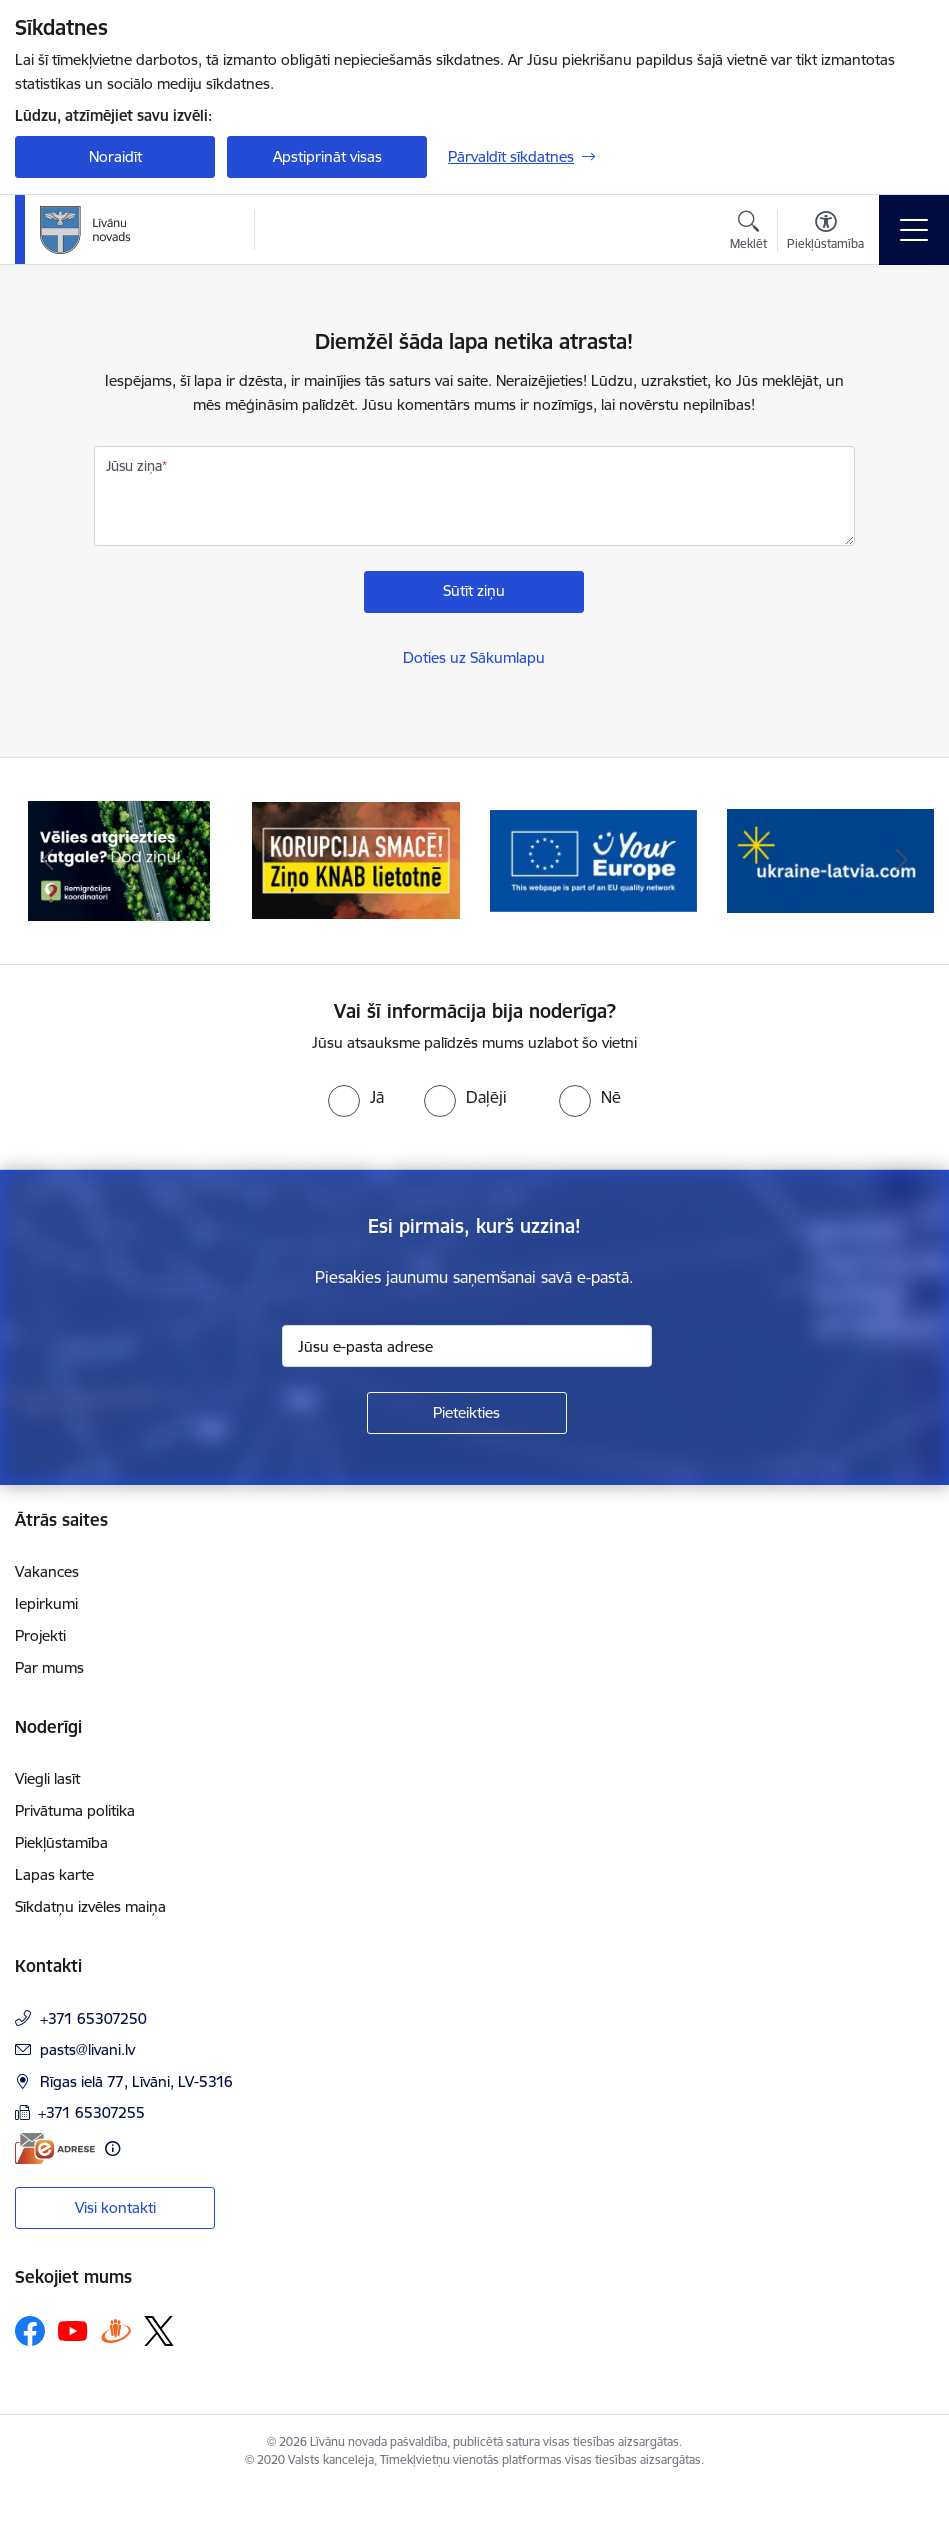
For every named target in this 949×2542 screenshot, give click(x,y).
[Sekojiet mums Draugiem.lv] (116, 2330)
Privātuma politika (75, 1810)
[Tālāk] (901, 861)
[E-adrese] (55, 2148)
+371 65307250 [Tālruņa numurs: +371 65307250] (93, 2018)
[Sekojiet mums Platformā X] (159, 2331)
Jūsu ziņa (134, 466)
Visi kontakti (115, 2207)
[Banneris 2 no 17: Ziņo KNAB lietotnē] (355, 859)
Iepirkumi (46, 1603)
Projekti (40, 1635)
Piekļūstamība (61, 1842)
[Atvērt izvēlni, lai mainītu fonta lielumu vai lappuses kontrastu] (825, 233)
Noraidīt (115, 156)
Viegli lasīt (47, 1778)
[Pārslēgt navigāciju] (914, 230)
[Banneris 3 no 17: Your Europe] (593, 859)
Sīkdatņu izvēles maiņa (90, 1906)
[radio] (356, 1097)
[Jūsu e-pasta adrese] (467, 1346)
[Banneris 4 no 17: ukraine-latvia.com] (830, 859)
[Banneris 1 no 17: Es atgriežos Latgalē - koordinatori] (119, 859)
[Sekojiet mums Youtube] (73, 2330)
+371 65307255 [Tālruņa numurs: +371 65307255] (91, 2112)
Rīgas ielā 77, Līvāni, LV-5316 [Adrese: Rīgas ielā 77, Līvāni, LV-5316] (136, 2081)
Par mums (49, 1667)
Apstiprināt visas (327, 156)
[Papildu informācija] (112, 2148)
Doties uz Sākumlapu (474, 657)
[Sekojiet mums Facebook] (30, 2331)
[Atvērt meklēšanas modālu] (748, 233)
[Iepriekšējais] (47, 861)
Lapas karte (54, 1874)
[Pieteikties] (467, 1413)
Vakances (47, 1571)
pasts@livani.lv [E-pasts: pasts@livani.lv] (87, 2049)
